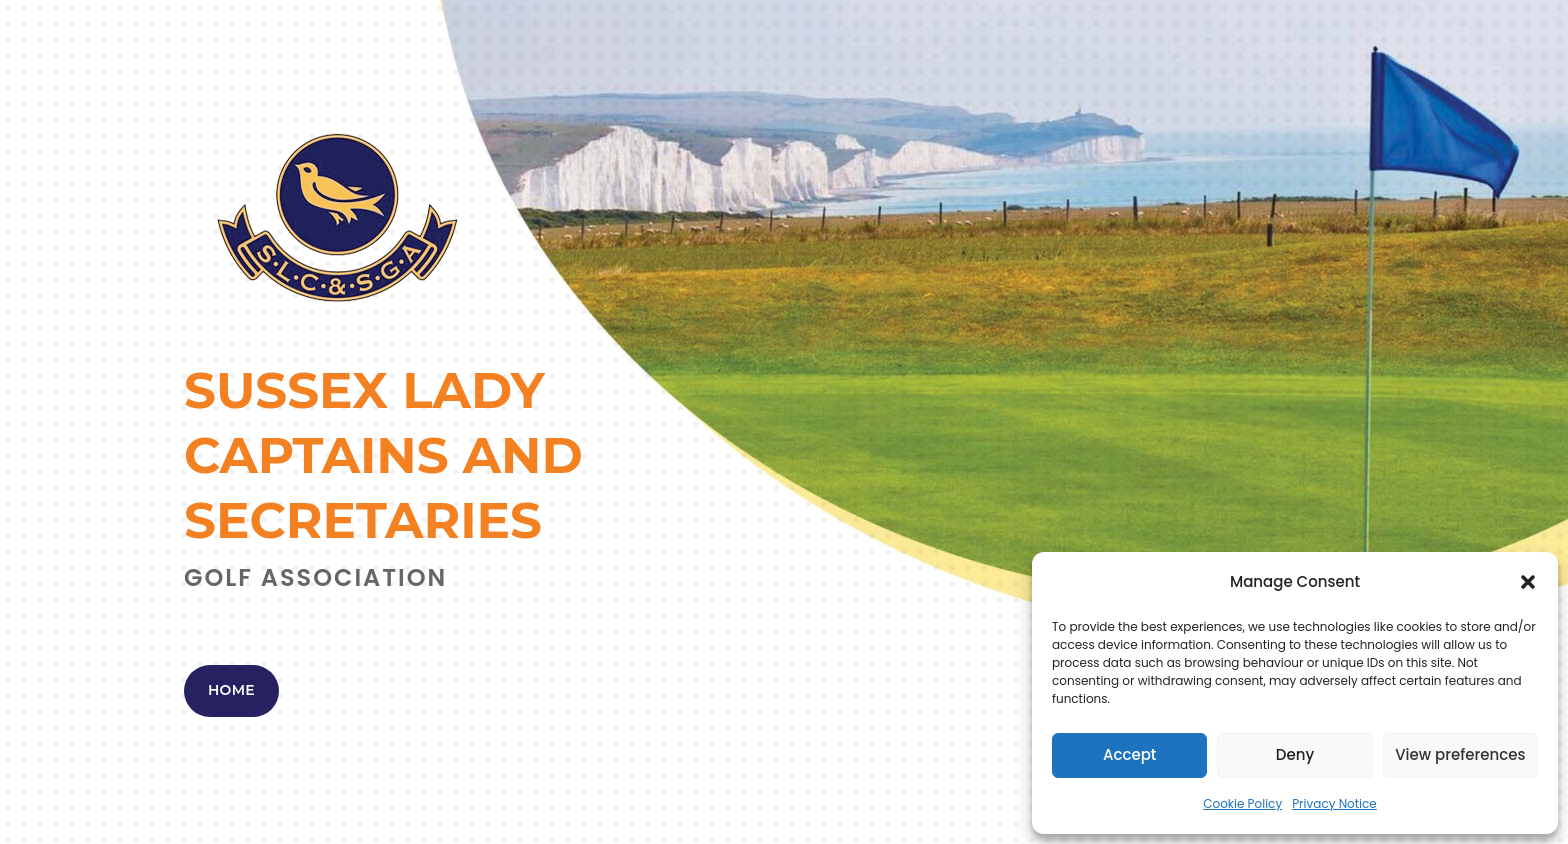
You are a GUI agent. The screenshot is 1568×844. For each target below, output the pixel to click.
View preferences (1460, 754)
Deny (1295, 754)
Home (231, 690)
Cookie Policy (1242, 803)
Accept (1129, 754)
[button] (1528, 582)
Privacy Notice (1334, 803)
